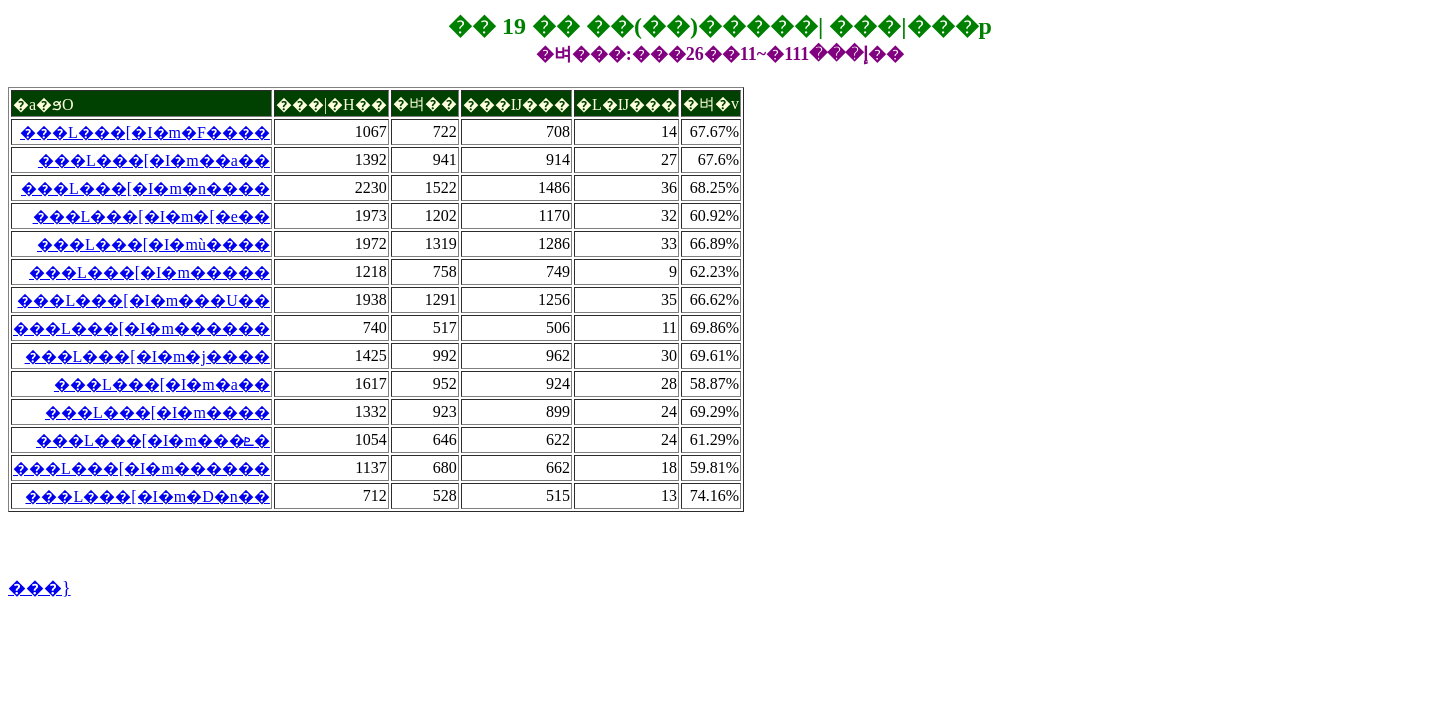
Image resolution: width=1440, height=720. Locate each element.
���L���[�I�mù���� (153, 244)
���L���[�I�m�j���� (147, 356)
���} (39, 588)
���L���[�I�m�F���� (145, 132)
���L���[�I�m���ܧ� (153, 440)
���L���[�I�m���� (157, 412)
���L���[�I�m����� (149, 272)
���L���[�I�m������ (141, 328)
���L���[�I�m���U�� (143, 300)
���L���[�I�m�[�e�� (151, 216)
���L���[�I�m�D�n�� (147, 496)
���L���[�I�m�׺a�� (162, 384)
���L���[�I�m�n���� (145, 188)
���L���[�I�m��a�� (154, 160)
